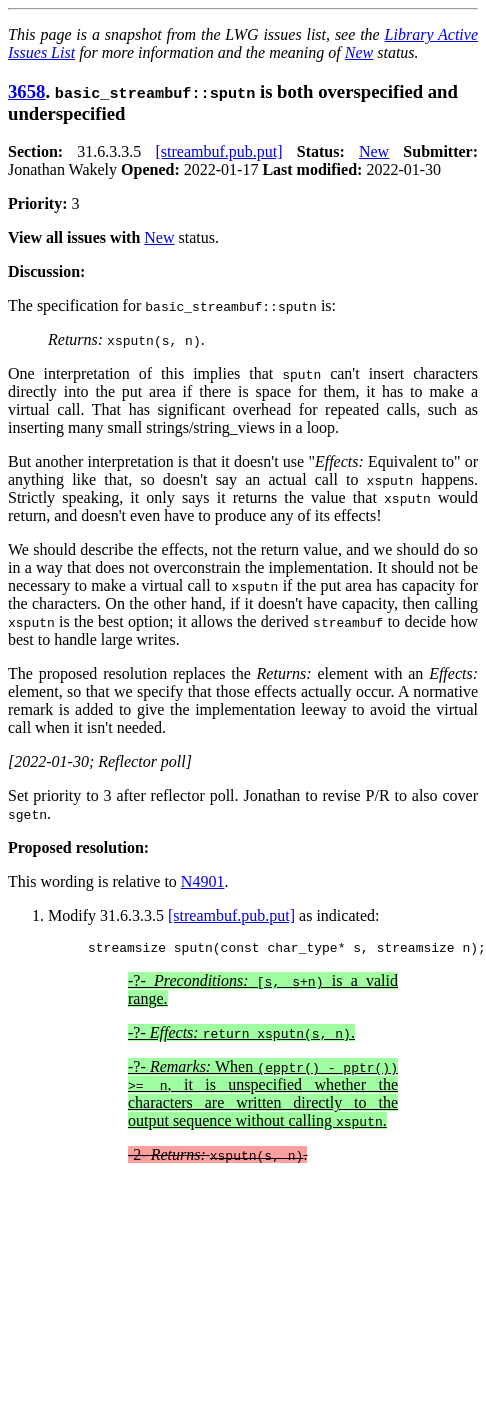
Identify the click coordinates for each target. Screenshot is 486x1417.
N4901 (203, 881)
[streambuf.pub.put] (218, 151)
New (359, 52)
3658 (26, 91)
